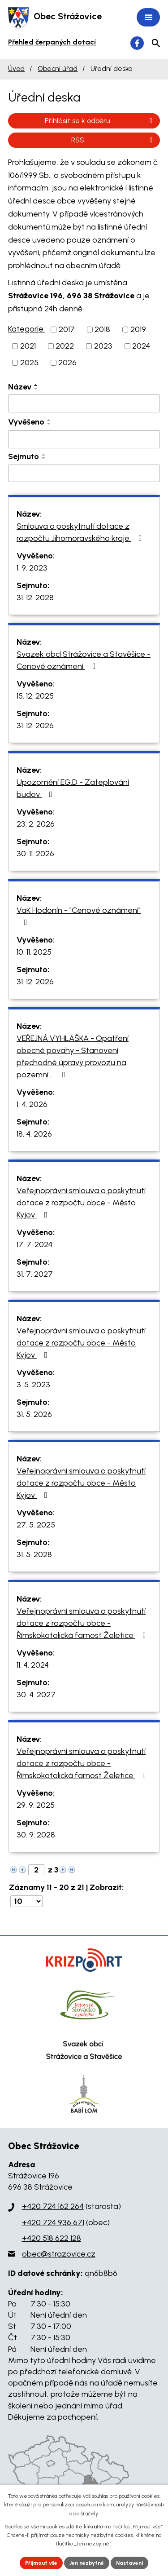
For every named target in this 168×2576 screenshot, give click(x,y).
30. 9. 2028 (36, 1835)
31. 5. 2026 (34, 1414)
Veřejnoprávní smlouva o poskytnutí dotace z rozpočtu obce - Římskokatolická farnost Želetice (83, 1623)
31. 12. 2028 (35, 597)
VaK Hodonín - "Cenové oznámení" (79, 915)
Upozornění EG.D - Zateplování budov (73, 788)
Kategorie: (26, 329)
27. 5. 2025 (36, 1525)
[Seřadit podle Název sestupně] (36, 388)
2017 (67, 329)
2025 (29, 362)
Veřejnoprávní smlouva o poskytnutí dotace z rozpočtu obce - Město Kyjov (81, 1203)
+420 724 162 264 (53, 2206)
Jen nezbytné (86, 2563)
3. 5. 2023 (33, 1385)
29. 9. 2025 (36, 1805)
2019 (138, 329)
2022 (65, 346)
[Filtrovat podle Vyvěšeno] (84, 439)
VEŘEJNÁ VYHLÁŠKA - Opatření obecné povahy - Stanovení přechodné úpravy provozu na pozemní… (73, 1056)
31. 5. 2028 (34, 1554)
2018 (102, 329)
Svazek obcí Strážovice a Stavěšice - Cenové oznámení (84, 660)
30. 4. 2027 (36, 1695)
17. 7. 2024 (34, 1244)
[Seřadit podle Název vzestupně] (36, 385)
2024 (141, 346)
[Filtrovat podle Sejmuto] (84, 473)
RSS (113, 140)
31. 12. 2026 (35, 725)
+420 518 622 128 (51, 2238)
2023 (103, 346)
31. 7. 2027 (35, 1274)
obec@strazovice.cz (58, 2254)
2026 (67, 362)
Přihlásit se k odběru (100, 120)
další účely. (86, 2513)
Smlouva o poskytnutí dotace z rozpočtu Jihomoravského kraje (81, 532)
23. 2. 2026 (36, 824)
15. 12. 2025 (35, 696)
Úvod (16, 68)
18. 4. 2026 (34, 1134)
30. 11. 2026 (35, 854)
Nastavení (129, 2563)
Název (19, 387)
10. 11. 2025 (34, 952)
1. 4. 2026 (32, 1104)
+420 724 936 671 (53, 2222)
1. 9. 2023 (32, 568)
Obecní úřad (58, 68)
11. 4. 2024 (33, 1665)
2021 (28, 346)
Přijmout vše (41, 2563)
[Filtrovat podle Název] (84, 403)
